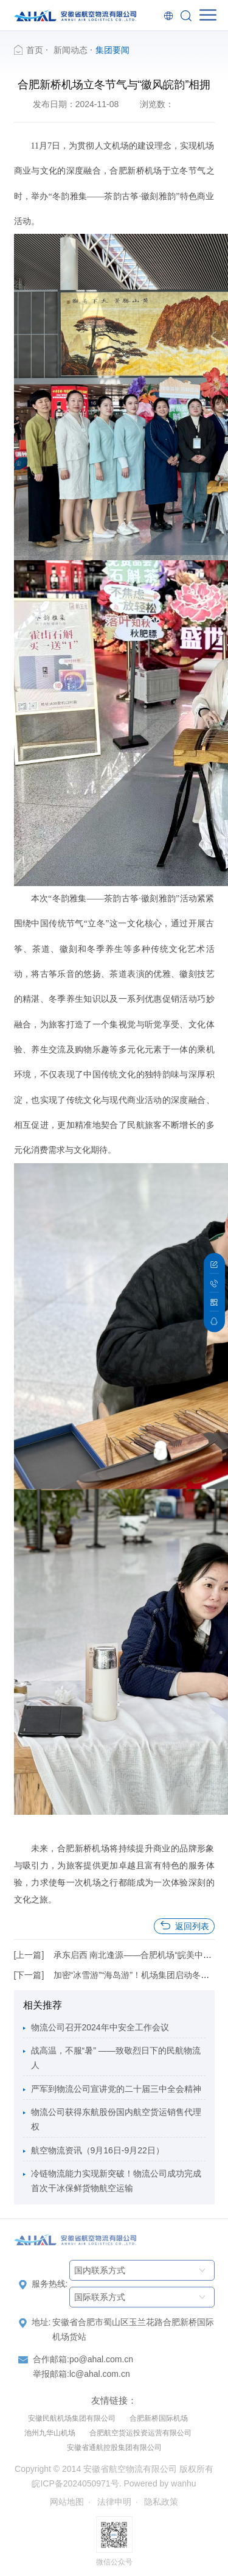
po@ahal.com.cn (101, 2359)
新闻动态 (71, 50)
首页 (34, 50)
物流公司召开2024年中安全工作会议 (100, 2027)
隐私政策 (161, 2502)
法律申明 (114, 2502)
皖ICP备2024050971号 (75, 2483)
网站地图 (67, 2502)
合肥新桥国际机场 (159, 2418)
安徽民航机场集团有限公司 (72, 2418)
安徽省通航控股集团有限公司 (114, 2447)
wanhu (183, 2483)
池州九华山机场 (49, 2433)
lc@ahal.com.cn (99, 2374)
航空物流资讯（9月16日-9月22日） (97, 2150)
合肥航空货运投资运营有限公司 (140, 2433)
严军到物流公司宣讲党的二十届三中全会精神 (116, 2089)
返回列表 (184, 1926)
